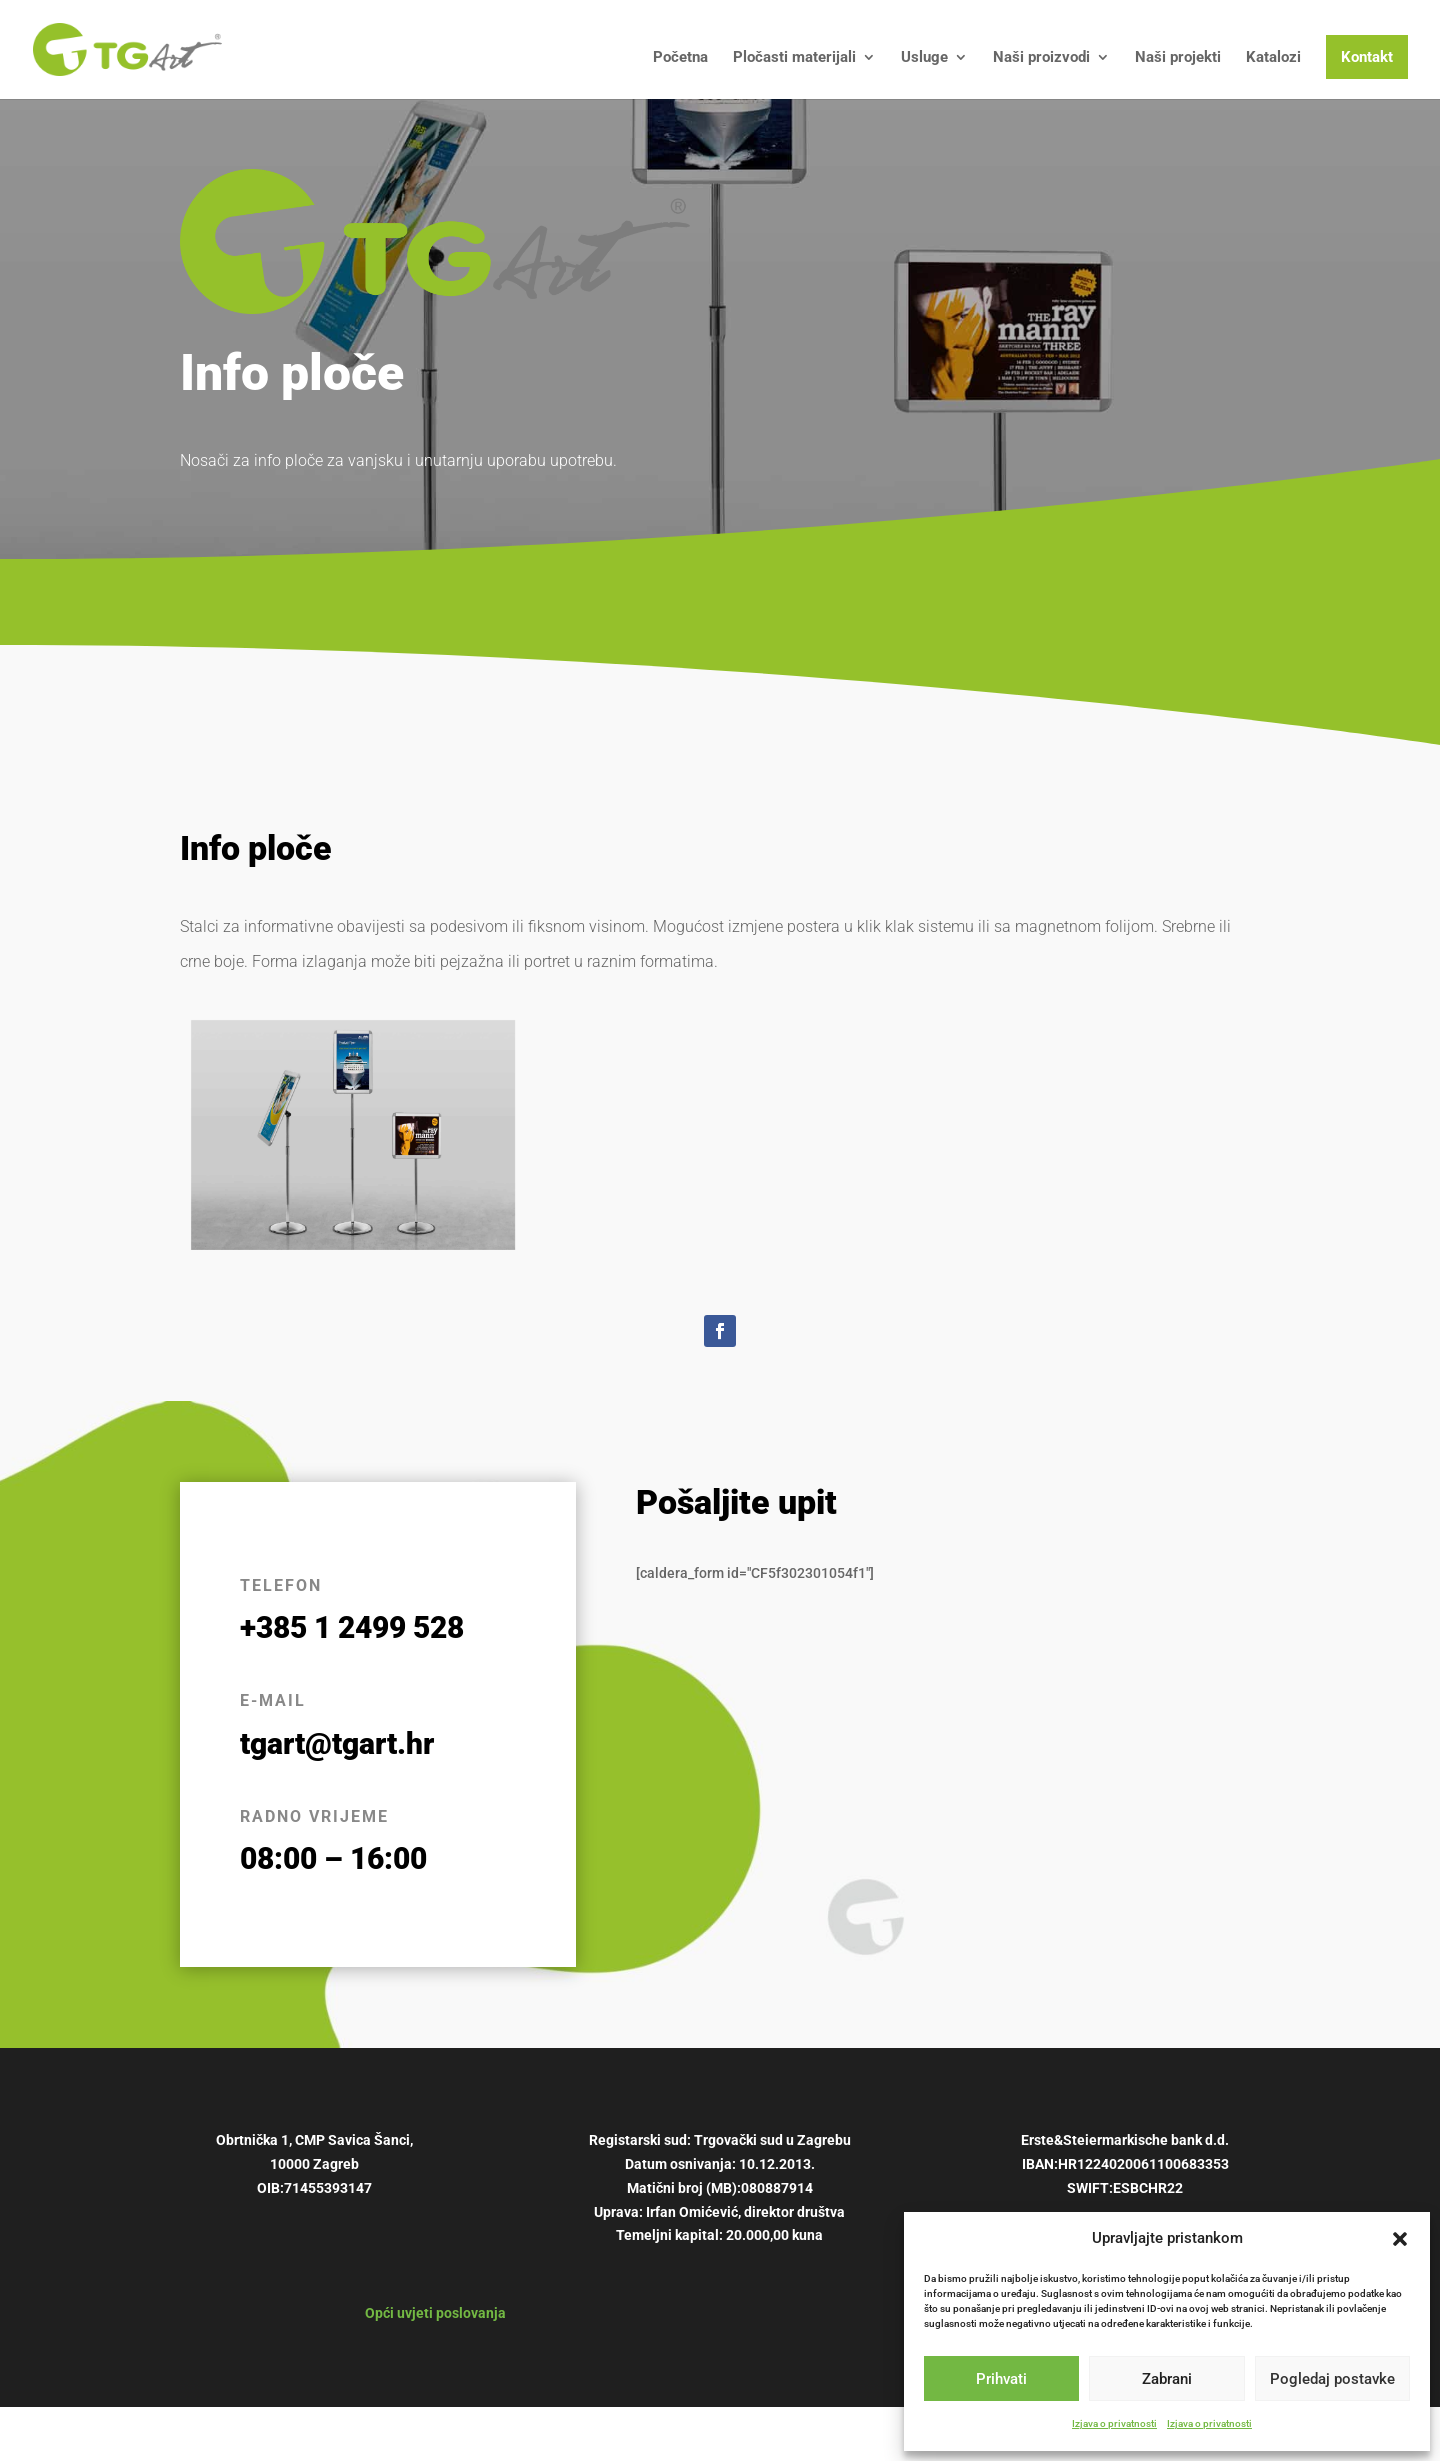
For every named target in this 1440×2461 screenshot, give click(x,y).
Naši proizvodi (1041, 58)
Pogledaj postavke (1332, 2379)
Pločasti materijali (794, 58)
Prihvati (1001, 2379)
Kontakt (1367, 57)
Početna (680, 58)
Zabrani (1167, 2379)
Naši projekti (1178, 58)
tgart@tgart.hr (337, 1743)
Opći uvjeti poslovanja (435, 2313)
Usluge (924, 58)
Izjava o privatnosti (1114, 2423)
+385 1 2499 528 (352, 1627)
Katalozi (1273, 58)
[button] (1400, 2239)
